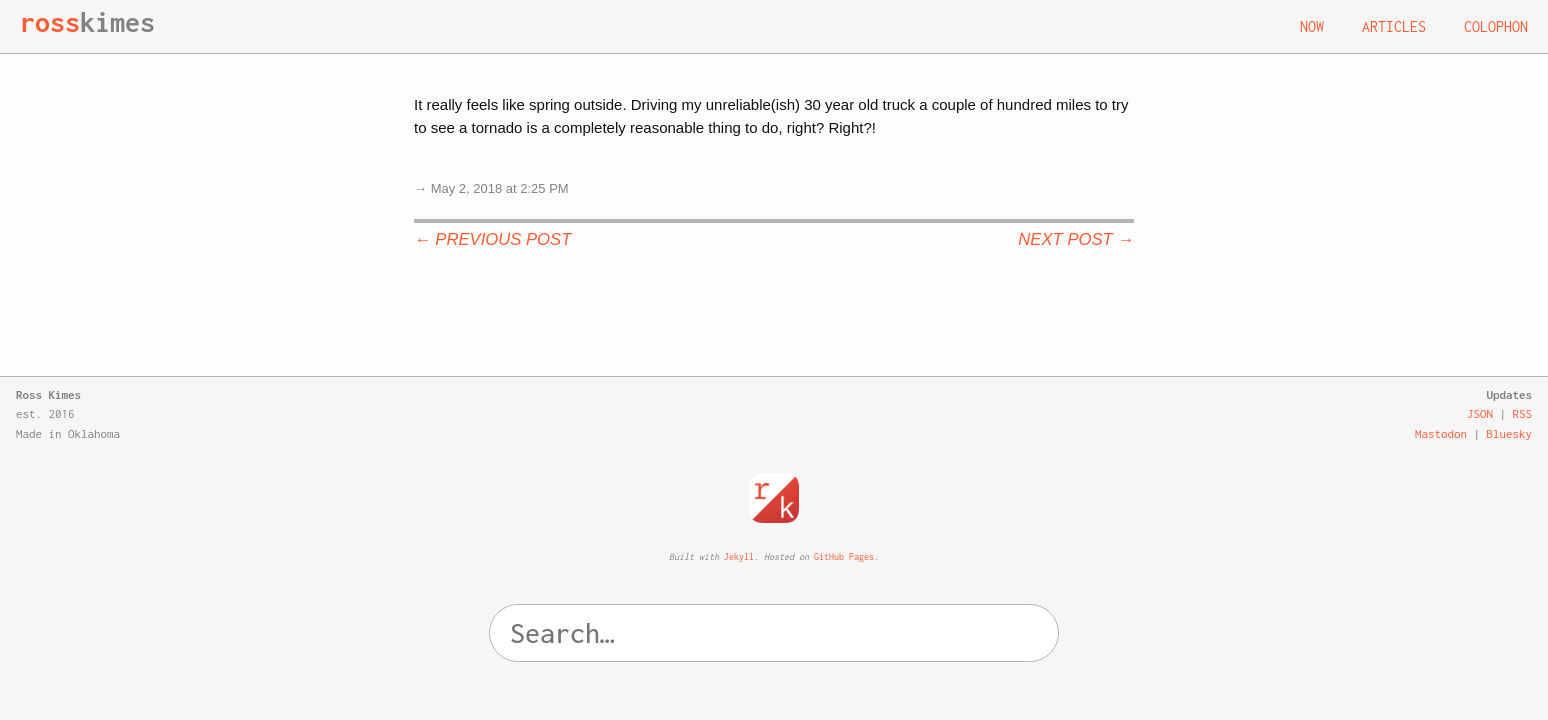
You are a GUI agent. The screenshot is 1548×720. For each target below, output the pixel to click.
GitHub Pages (844, 556)
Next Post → (1076, 239)
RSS (1523, 413)
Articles (1394, 26)
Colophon (1496, 26)
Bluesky (1510, 433)
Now (1312, 26)
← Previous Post (492, 239)
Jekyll (739, 556)
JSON (1480, 413)
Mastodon (1441, 433)
